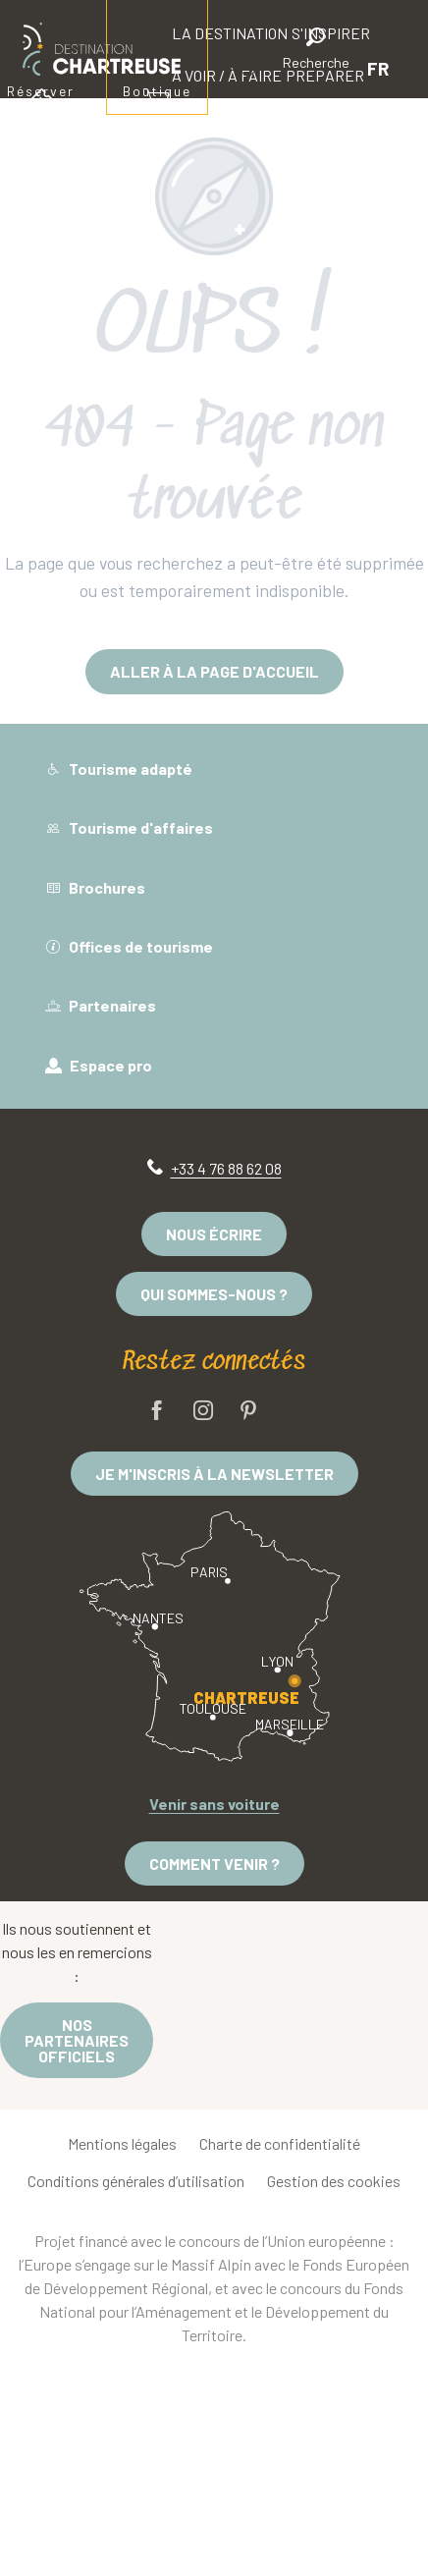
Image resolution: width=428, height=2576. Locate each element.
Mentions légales (122, 2143)
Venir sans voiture (214, 1803)
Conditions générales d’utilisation (135, 2180)
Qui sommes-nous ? (214, 1294)
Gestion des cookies (334, 2180)
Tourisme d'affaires (129, 827)
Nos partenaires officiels (77, 2040)
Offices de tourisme (129, 946)
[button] (316, 51)
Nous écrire (214, 1234)
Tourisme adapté (118, 768)
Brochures (95, 887)
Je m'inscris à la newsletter (214, 1473)
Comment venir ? (214, 1863)
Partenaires (100, 1005)
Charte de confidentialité (279, 2143)
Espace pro (98, 1065)
